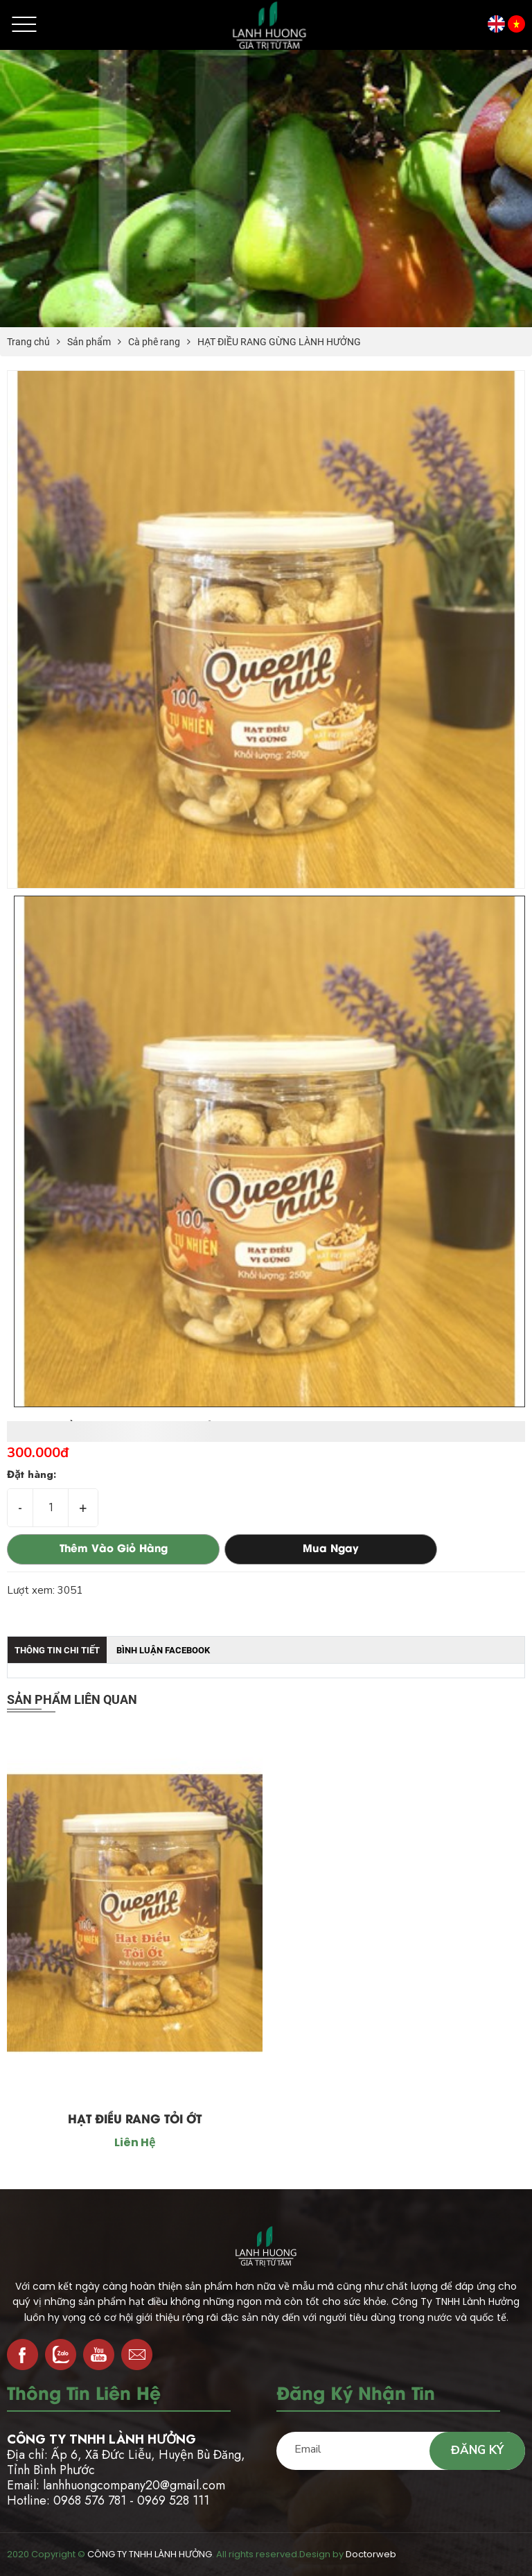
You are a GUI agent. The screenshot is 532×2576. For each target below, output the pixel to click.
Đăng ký (477, 2450)
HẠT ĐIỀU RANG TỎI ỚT (135, 2119)
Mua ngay (331, 1549)
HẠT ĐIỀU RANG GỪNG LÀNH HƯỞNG (279, 341)
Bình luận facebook (163, 1650)
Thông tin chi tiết (57, 1650)
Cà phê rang (154, 341)
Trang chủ (28, 341)
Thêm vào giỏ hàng (114, 1549)
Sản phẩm (89, 341)
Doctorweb (371, 2554)
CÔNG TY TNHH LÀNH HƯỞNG (149, 2554)
